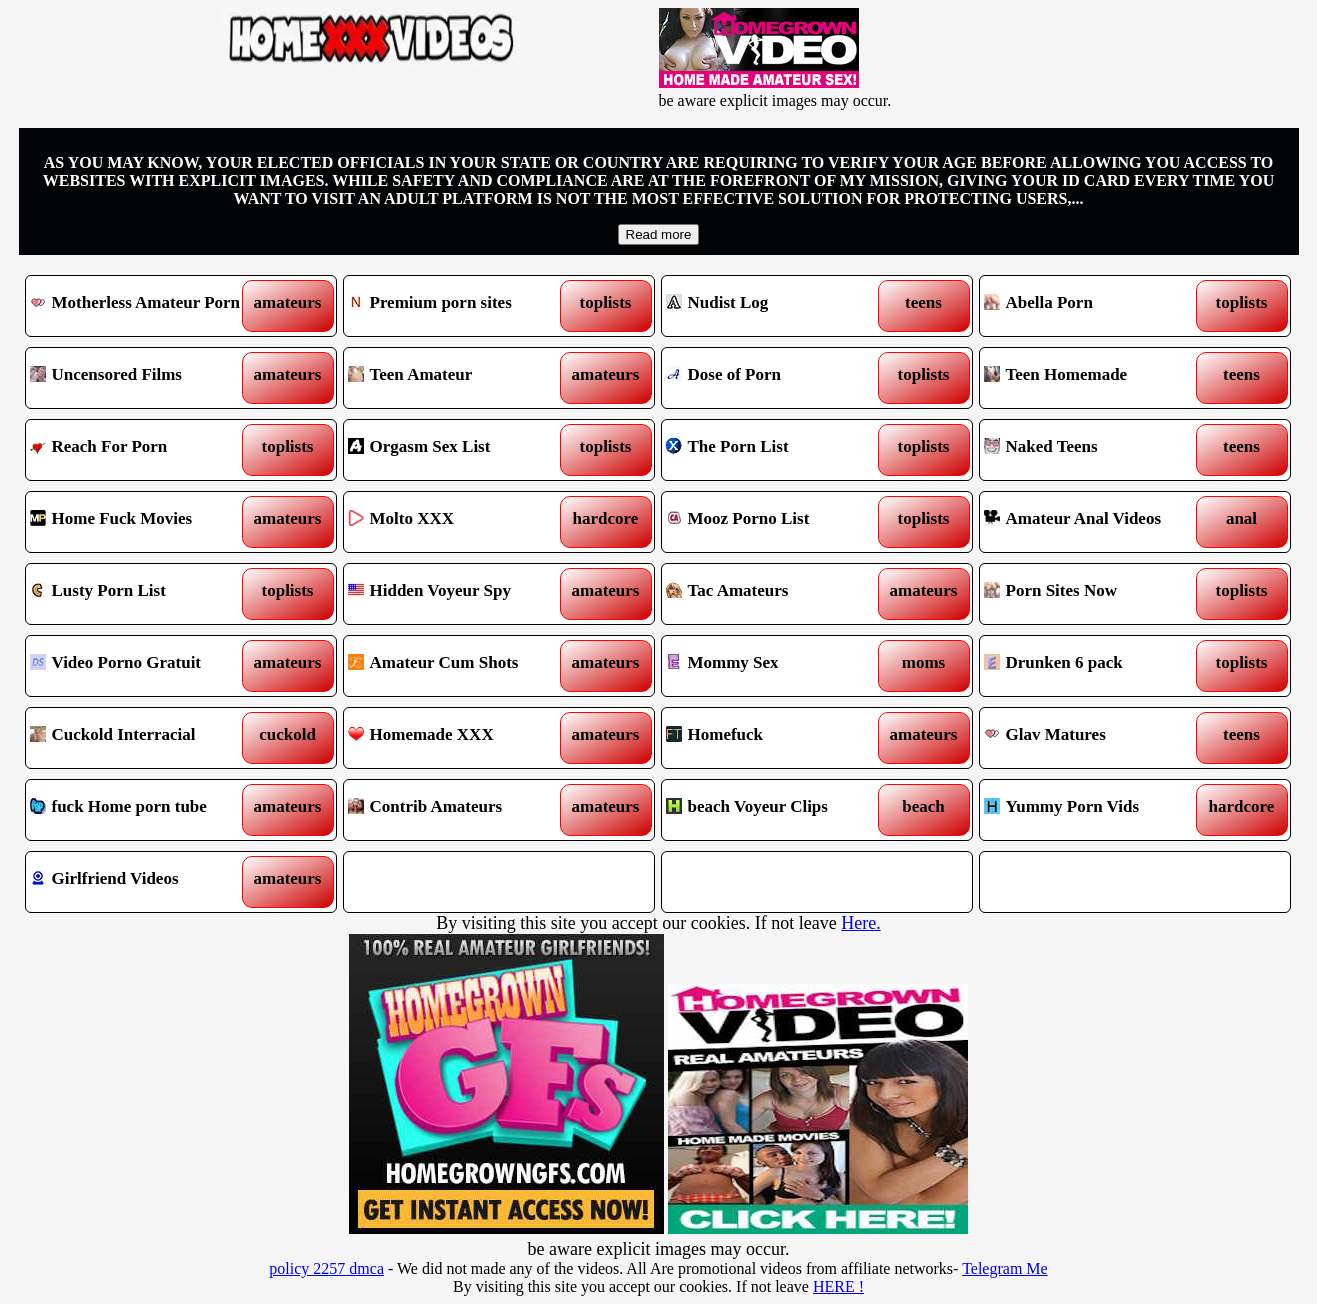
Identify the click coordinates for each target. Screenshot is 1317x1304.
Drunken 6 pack (1095, 666)
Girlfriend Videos (141, 882)
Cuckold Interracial (141, 738)
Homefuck (777, 738)
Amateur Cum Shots (459, 666)
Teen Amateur (459, 378)
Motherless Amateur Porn (141, 306)
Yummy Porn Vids (1095, 810)
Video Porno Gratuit (141, 666)
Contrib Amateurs (459, 810)
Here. (860, 923)
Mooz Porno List (777, 522)
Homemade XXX (459, 738)
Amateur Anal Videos (1095, 522)
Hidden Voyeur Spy (459, 594)
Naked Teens (1095, 450)
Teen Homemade (1095, 378)
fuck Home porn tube (141, 810)
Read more (659, 234)
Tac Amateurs (777, 594)
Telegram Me (1005, 1268)
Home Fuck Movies (141, 522)
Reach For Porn (141, 450)
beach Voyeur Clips (777, 810)
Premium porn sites (459, 306)
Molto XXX (459, 522)
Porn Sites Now (1095, 594)
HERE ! (838, 1286)
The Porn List (777, 450)
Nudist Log (777, 306)
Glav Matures (1095, 738)
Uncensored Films (141, 378)
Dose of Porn (777, 378)
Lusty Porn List (141, 594)
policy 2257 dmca (326, 1268)
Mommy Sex (777, 666)
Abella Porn (1095, 306)
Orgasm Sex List (459, 450)
